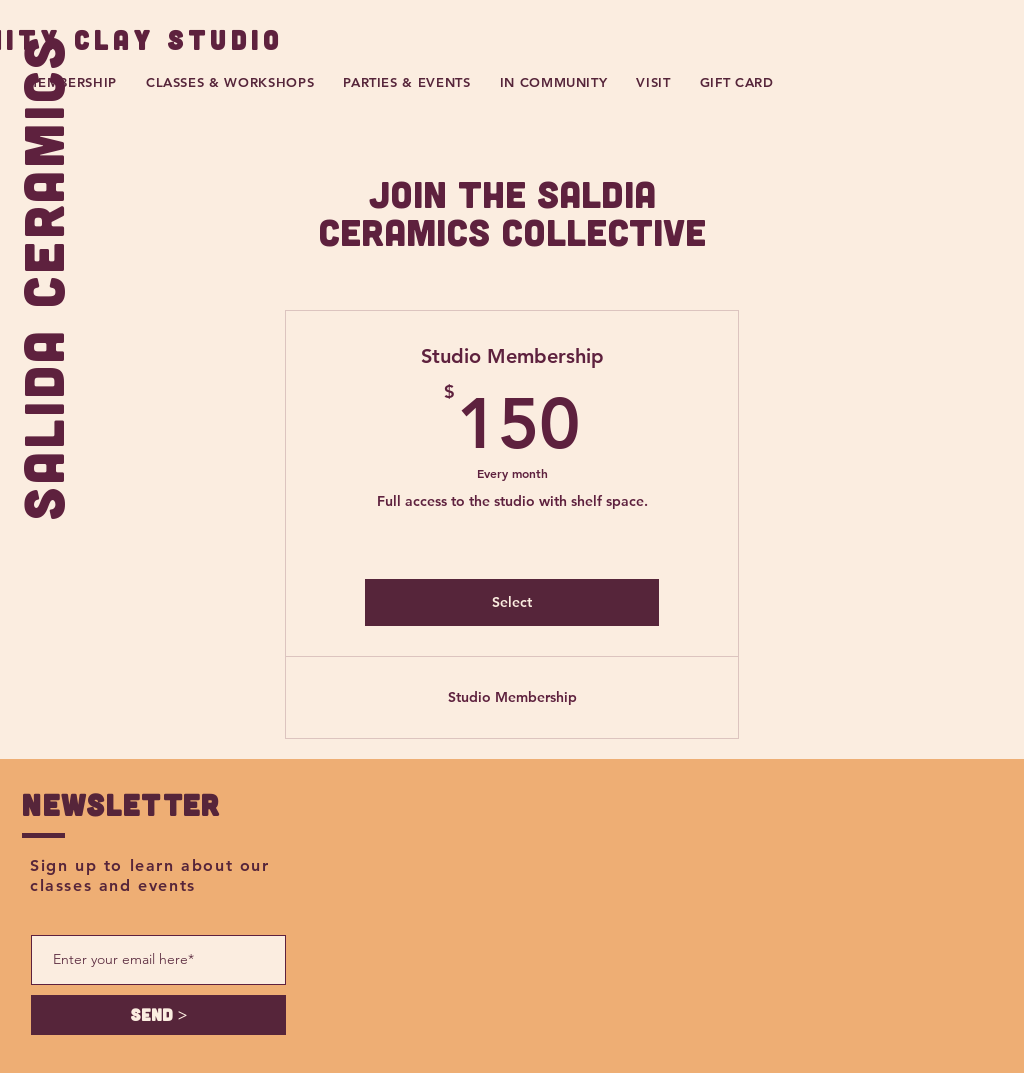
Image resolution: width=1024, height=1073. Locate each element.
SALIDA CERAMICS (41, 276)
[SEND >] (158, 1015)
